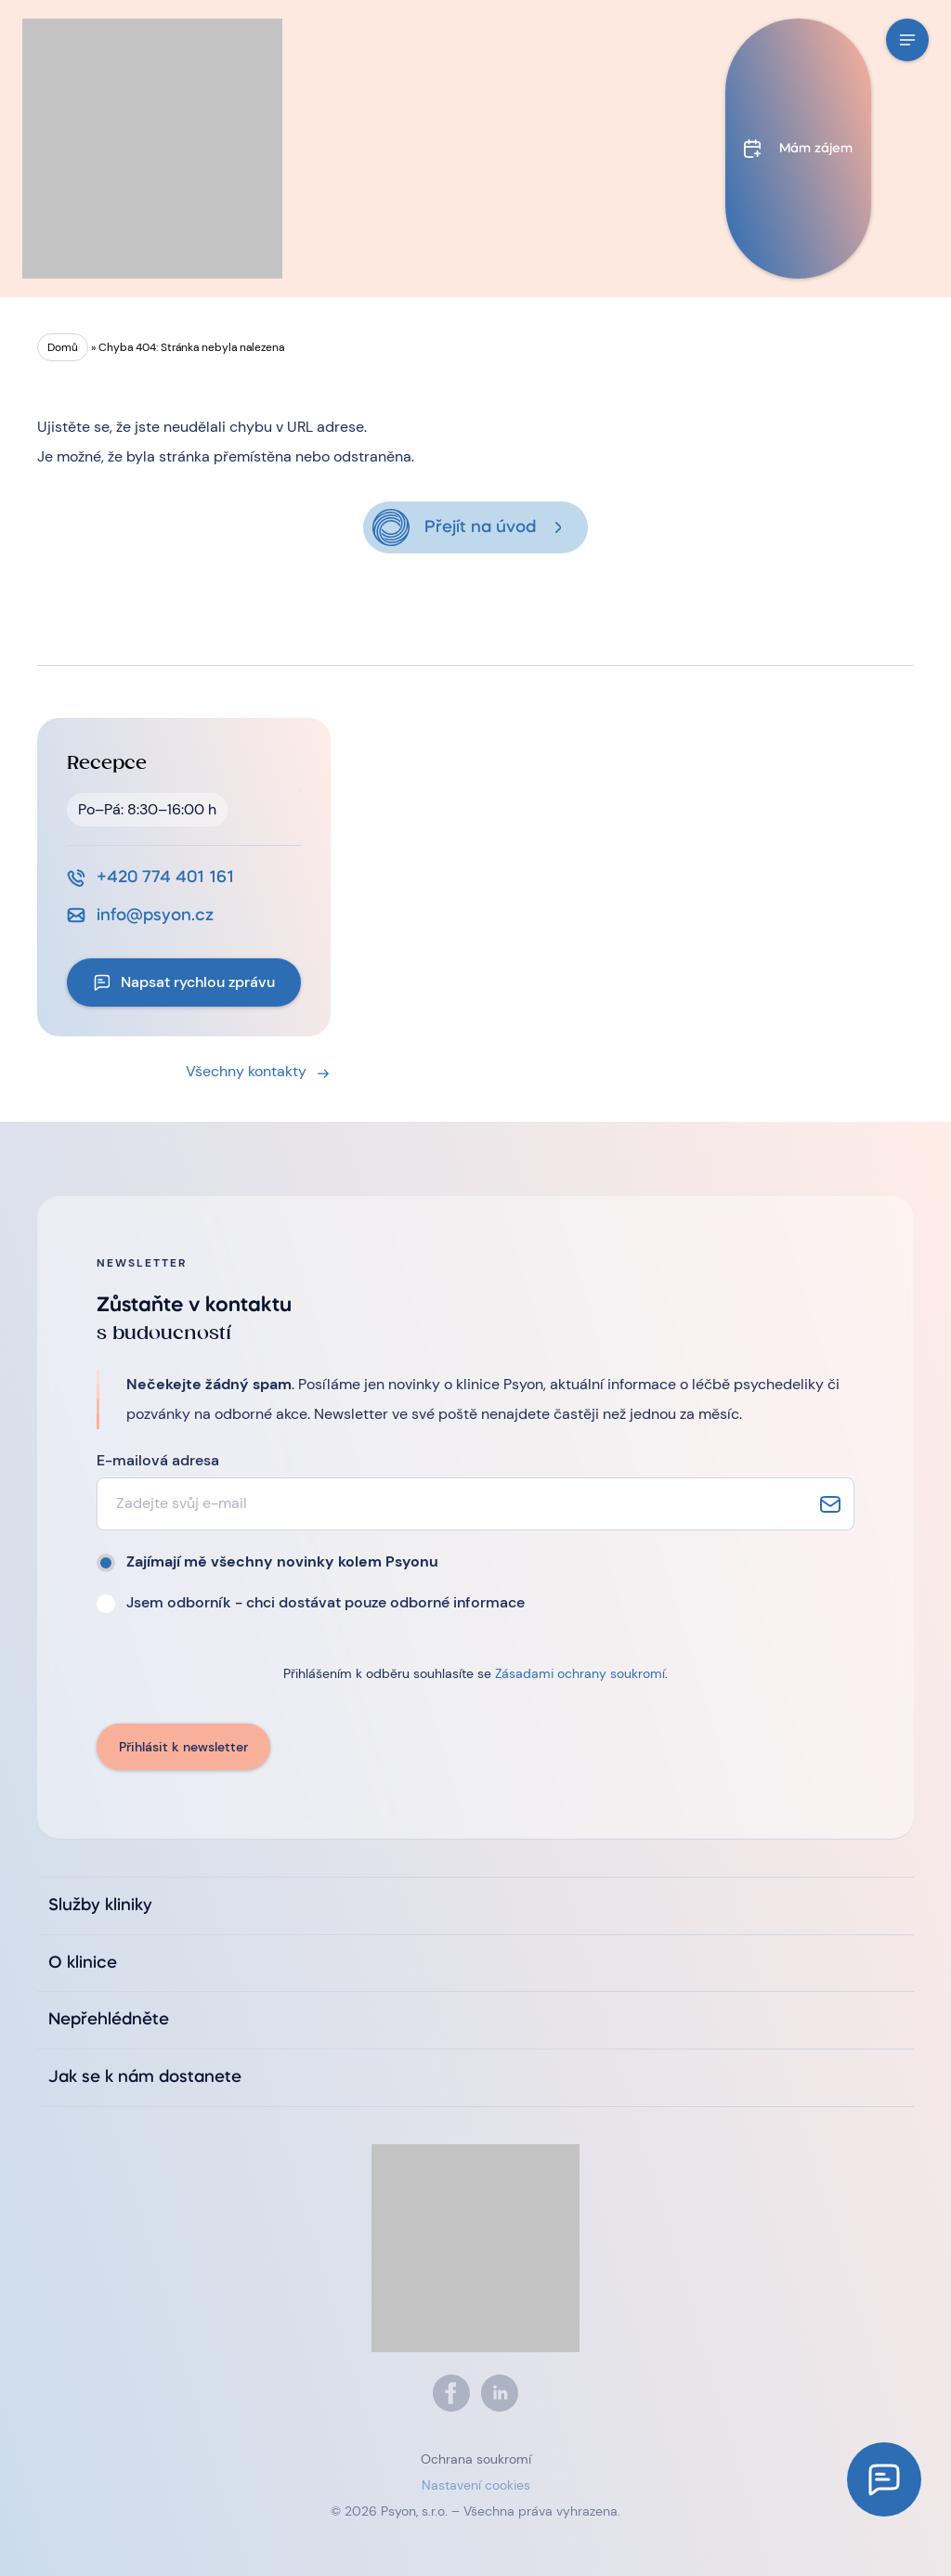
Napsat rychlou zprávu (198, 982)
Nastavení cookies (476, 2485)
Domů (62, 347)
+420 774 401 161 (165, 877)
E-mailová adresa (158, 1460)
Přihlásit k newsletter (183, 1746)
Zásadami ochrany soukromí (580, 1673)
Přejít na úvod (480, 527)
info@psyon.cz (155, 915)
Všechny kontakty (246, 1071)
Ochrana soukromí (476, 2459)
